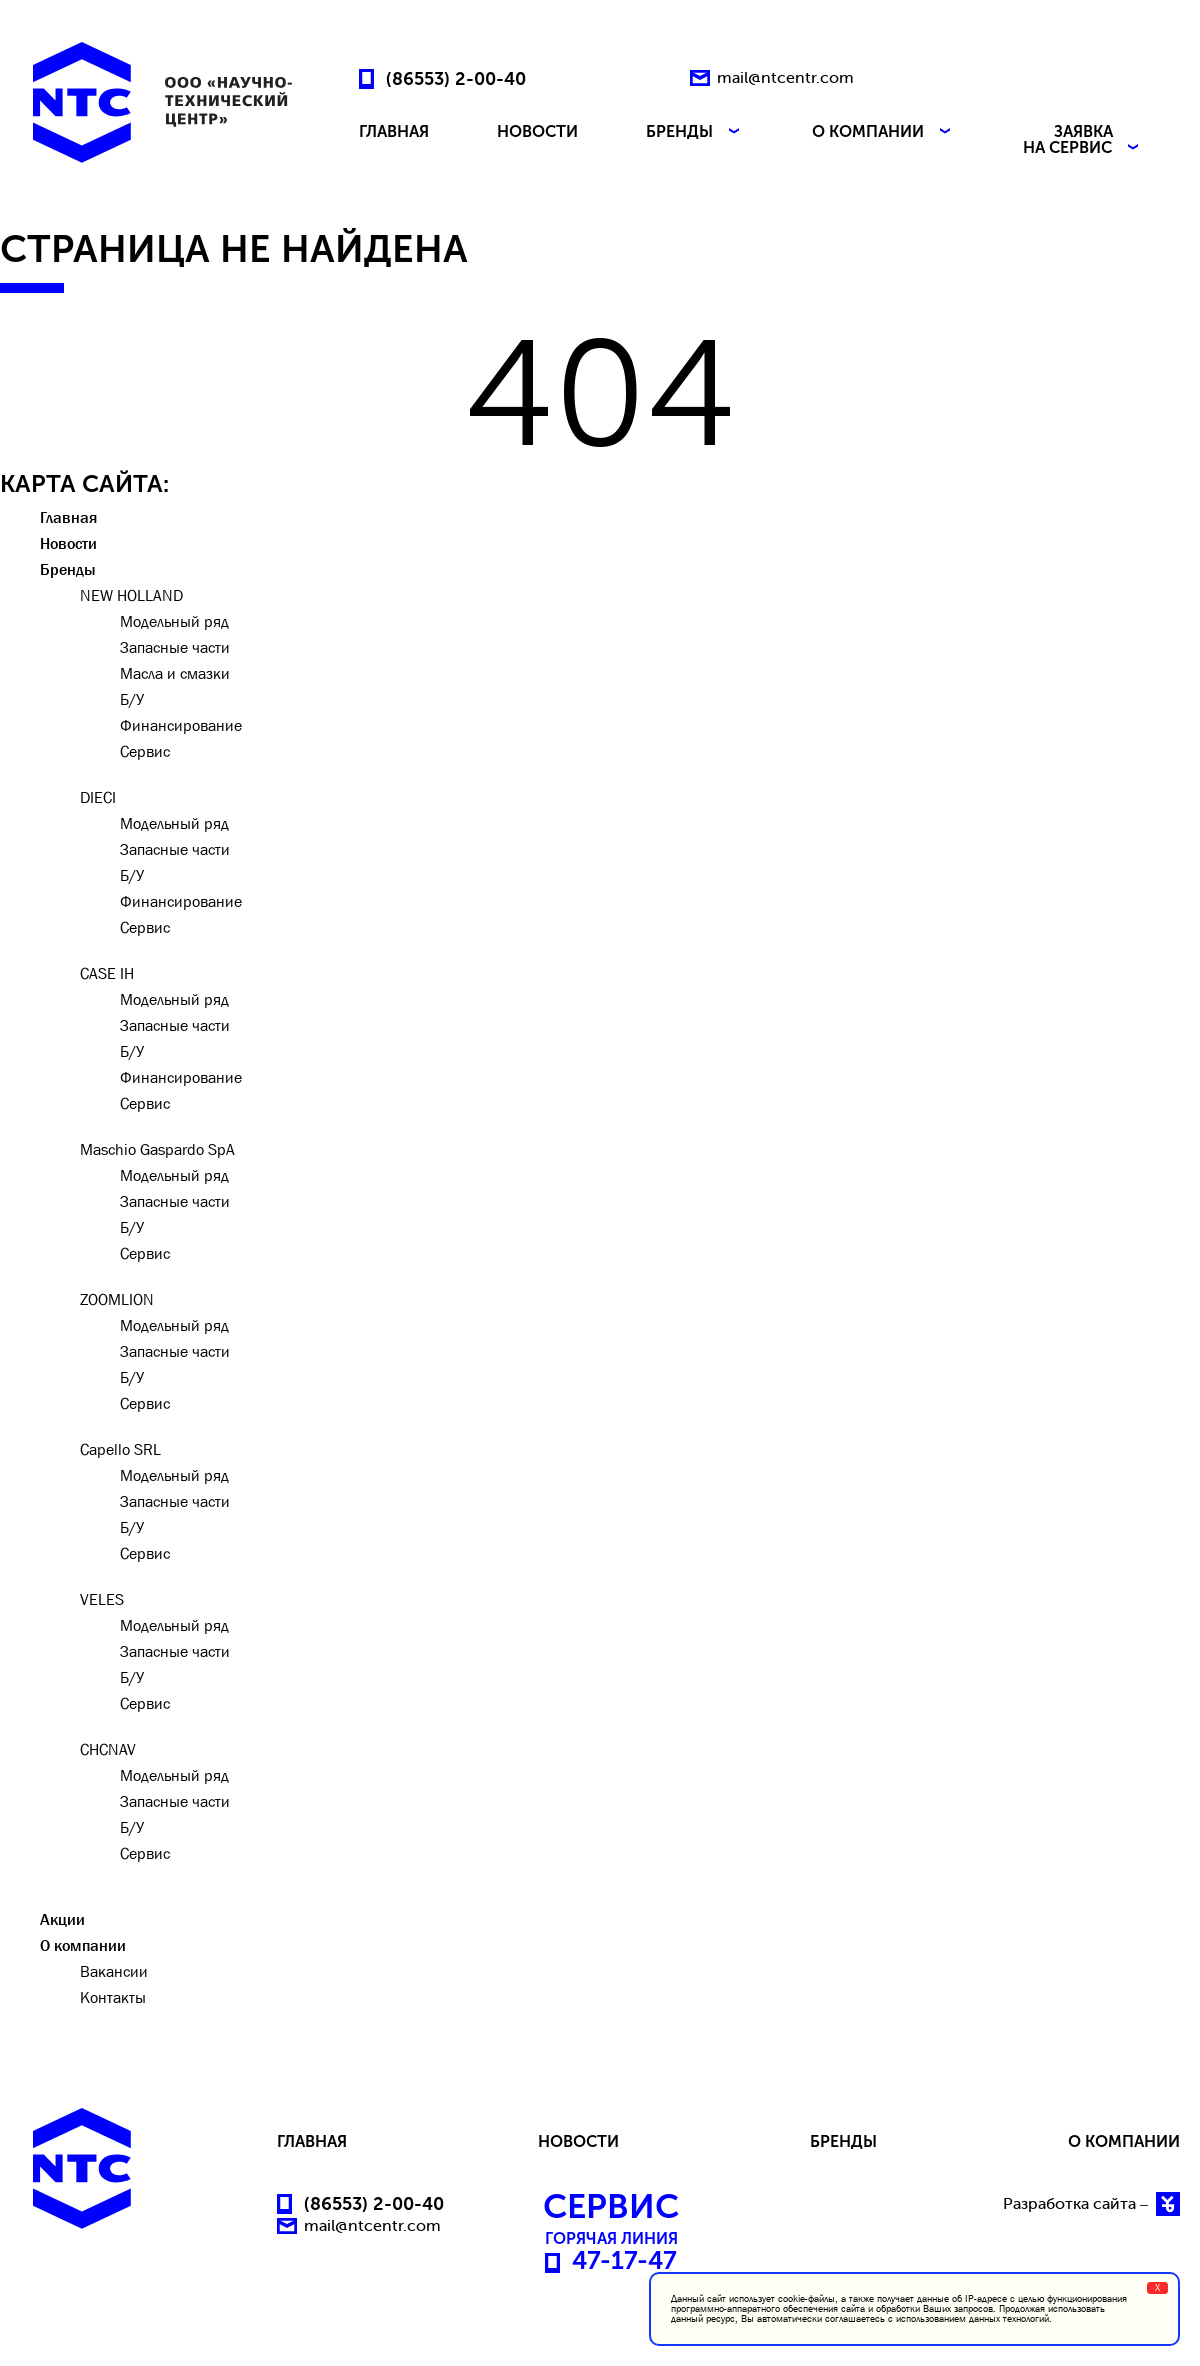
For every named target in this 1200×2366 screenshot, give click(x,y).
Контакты (113, 1997)
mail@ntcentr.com (785, 77)
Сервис (145, 751)
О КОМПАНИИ (883, 132)
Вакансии (114, 1971)
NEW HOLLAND (131, 595)
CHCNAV (108, 1749)
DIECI (98, 797)
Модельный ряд (174, 621)
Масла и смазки (175, 673)
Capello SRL (120, 1449)
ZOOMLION (117, 1299)
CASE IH (107, 973)
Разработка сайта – (1091, 2204)
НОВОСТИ (537, 132)
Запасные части (175, 647)
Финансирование (181, 725)
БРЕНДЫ (695, 132)
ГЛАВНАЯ (394, 132)
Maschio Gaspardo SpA (157, 1149)
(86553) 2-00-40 (456, 78)
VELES (102, 1599)
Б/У (132, 699)
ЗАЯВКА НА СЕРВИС (1083, 140)
